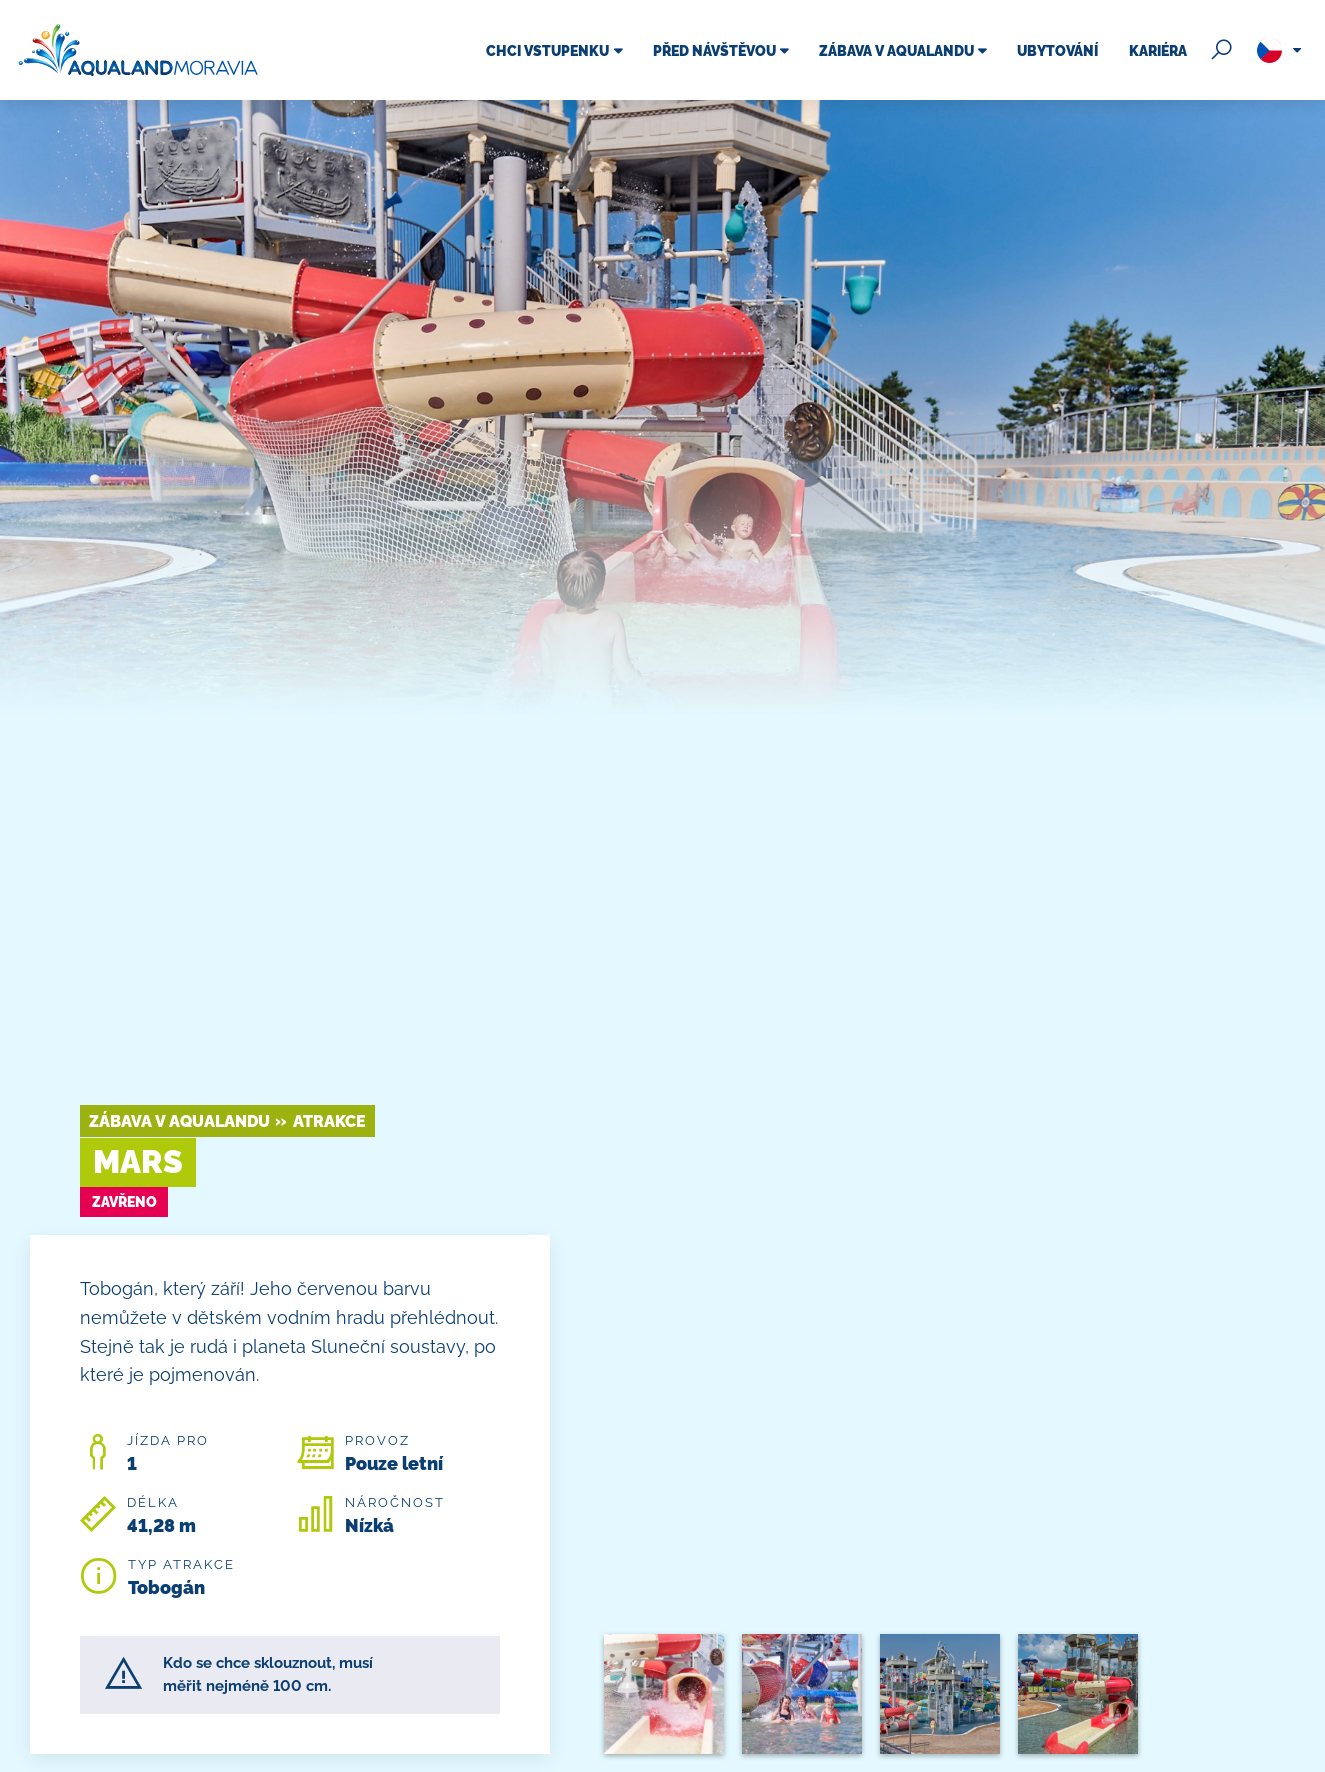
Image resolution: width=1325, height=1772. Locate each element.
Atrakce (329, 1121)
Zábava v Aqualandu (179, 1121)
